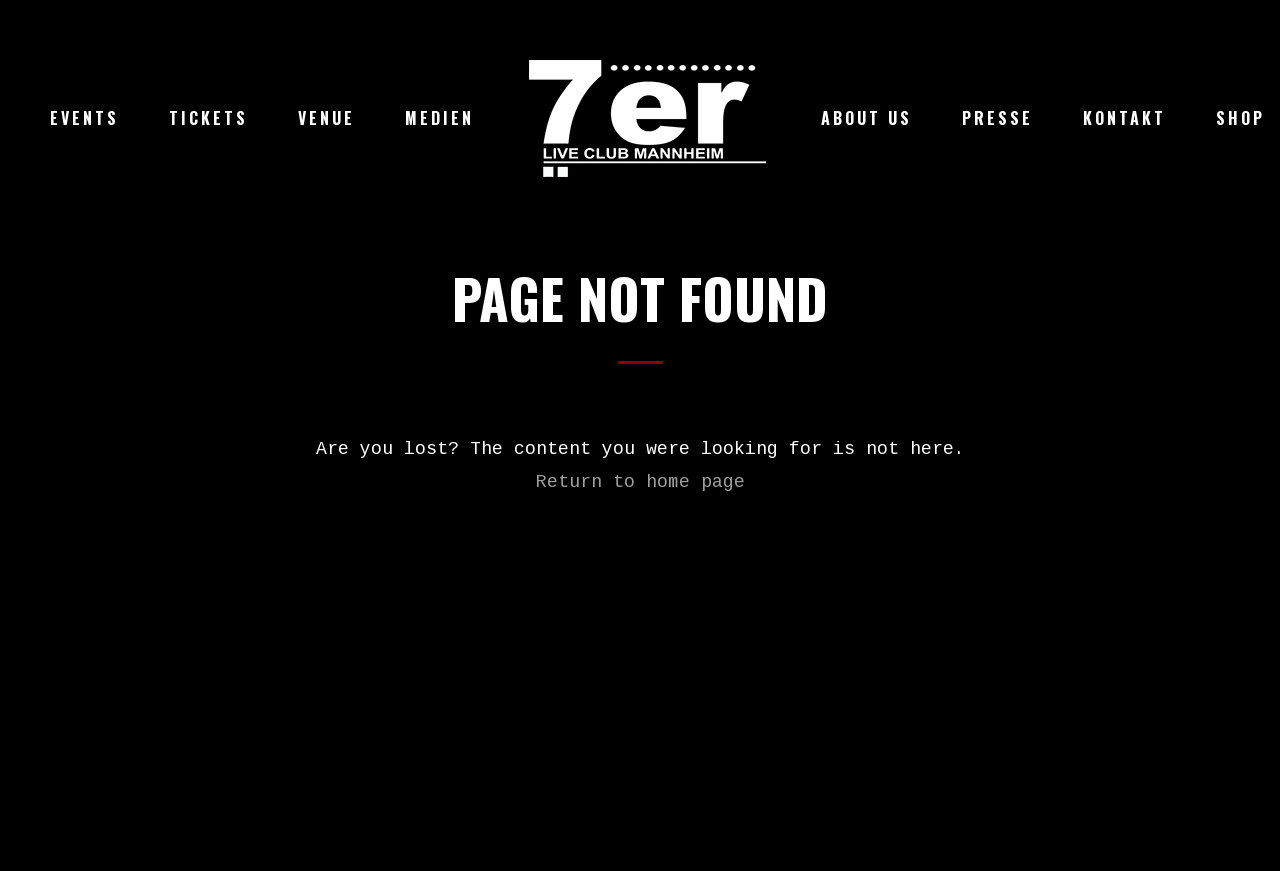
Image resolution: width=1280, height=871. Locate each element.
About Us (866, 118)
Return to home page (640, 482)
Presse (997, 118)
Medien (439, 118)
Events (84, 118)
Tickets (208, 118)
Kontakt (1124, 118)
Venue (326, 118)
